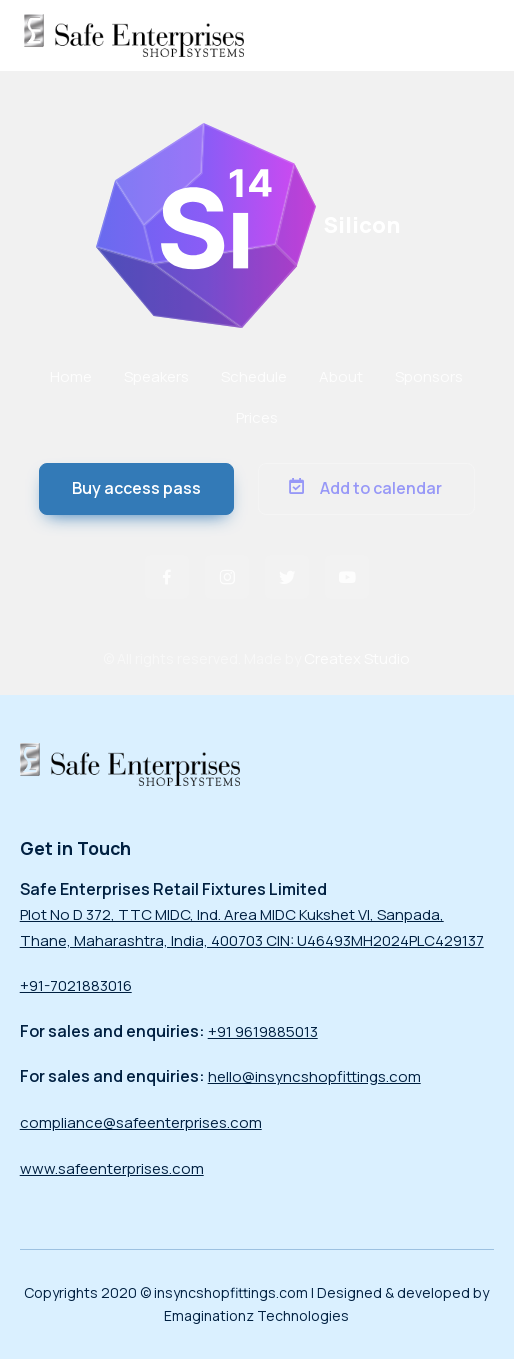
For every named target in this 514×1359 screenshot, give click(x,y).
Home (71, 376)
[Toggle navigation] (475, 35)
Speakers (156, 376)
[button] (136, 489)
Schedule (254, 376)
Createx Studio (357, 658)
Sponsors (429, 376)
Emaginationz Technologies (256, 1315)
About (341, 376)
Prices (257, 417)
